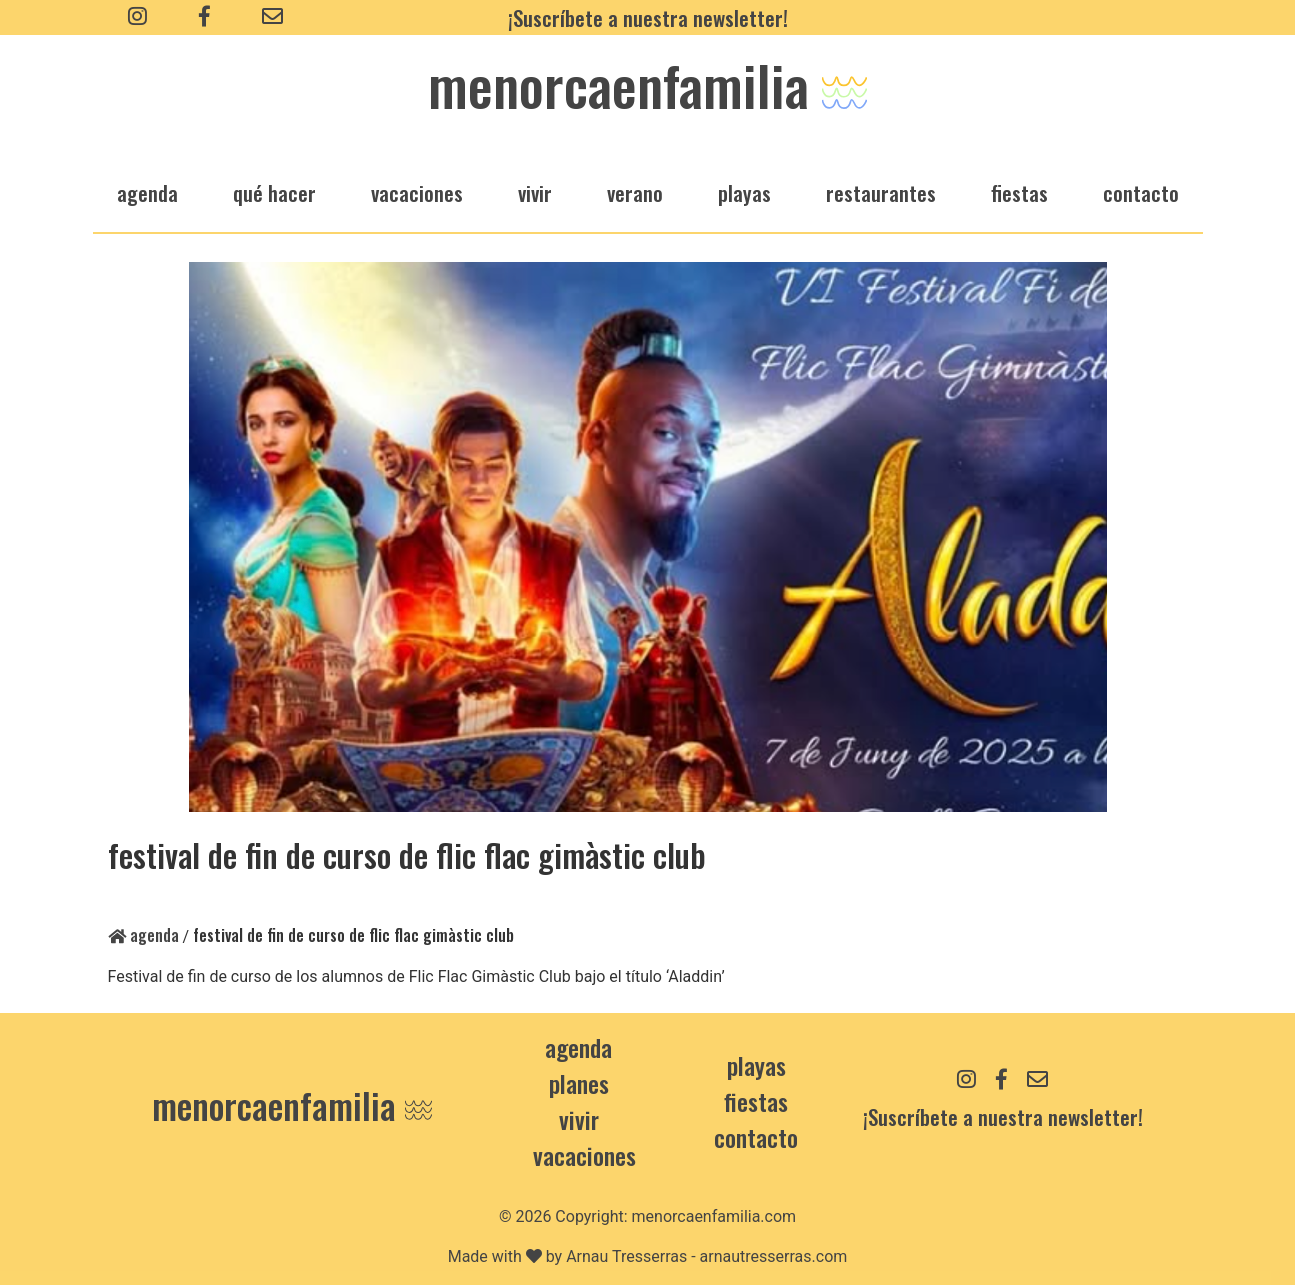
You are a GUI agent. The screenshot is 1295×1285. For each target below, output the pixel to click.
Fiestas (756, 1101)
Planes (579, 1083)
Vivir (579, 1119)
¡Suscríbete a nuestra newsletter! (648, 17)
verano (635, 192)
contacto (756, 1137)
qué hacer (274, 192)
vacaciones (417, 192)
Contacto (1141, 192)
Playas (756, 1065)
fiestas (1019, 192)
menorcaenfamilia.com (714, 1216)
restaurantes (881, 192)
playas (744, 192)
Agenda (143, 935)
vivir (535, 192)
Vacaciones (584, 1155)
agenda (147, 192)
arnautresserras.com (774, 1256)
